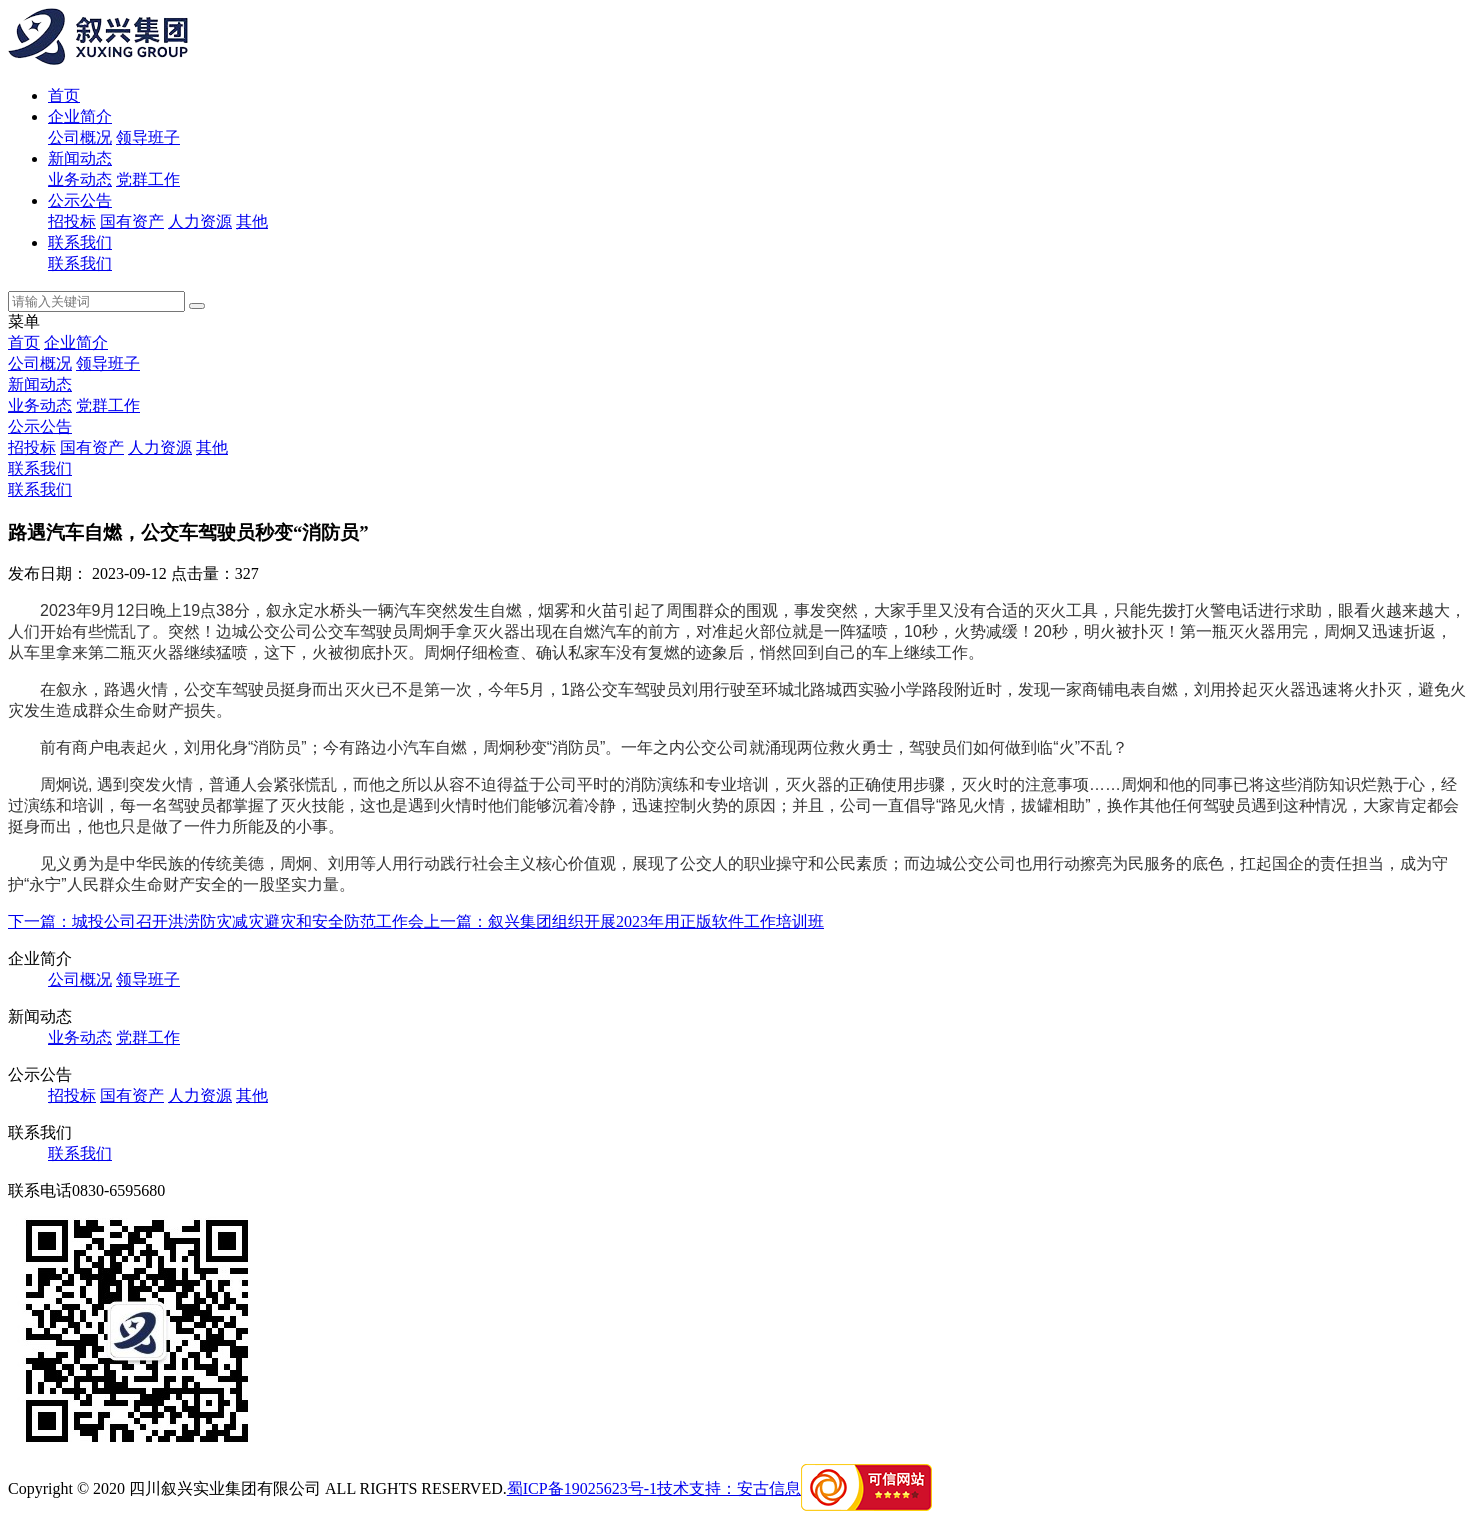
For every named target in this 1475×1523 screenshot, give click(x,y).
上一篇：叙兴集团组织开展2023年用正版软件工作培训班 (624, 921)
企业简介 (80, 116)
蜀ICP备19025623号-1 (582, 1488)
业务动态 (80, 179)
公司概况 (80, 137)
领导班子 (148, 137)
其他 (252, 221)
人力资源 (200, 221)
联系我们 (80, 242)
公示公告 (80, 200)
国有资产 (132, 221)
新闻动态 (80, 158)
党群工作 (148, 179)
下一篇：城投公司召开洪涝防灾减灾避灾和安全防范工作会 (216, 921)
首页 (64, 95)
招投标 (72, 221)
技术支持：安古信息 (729, 1488)
